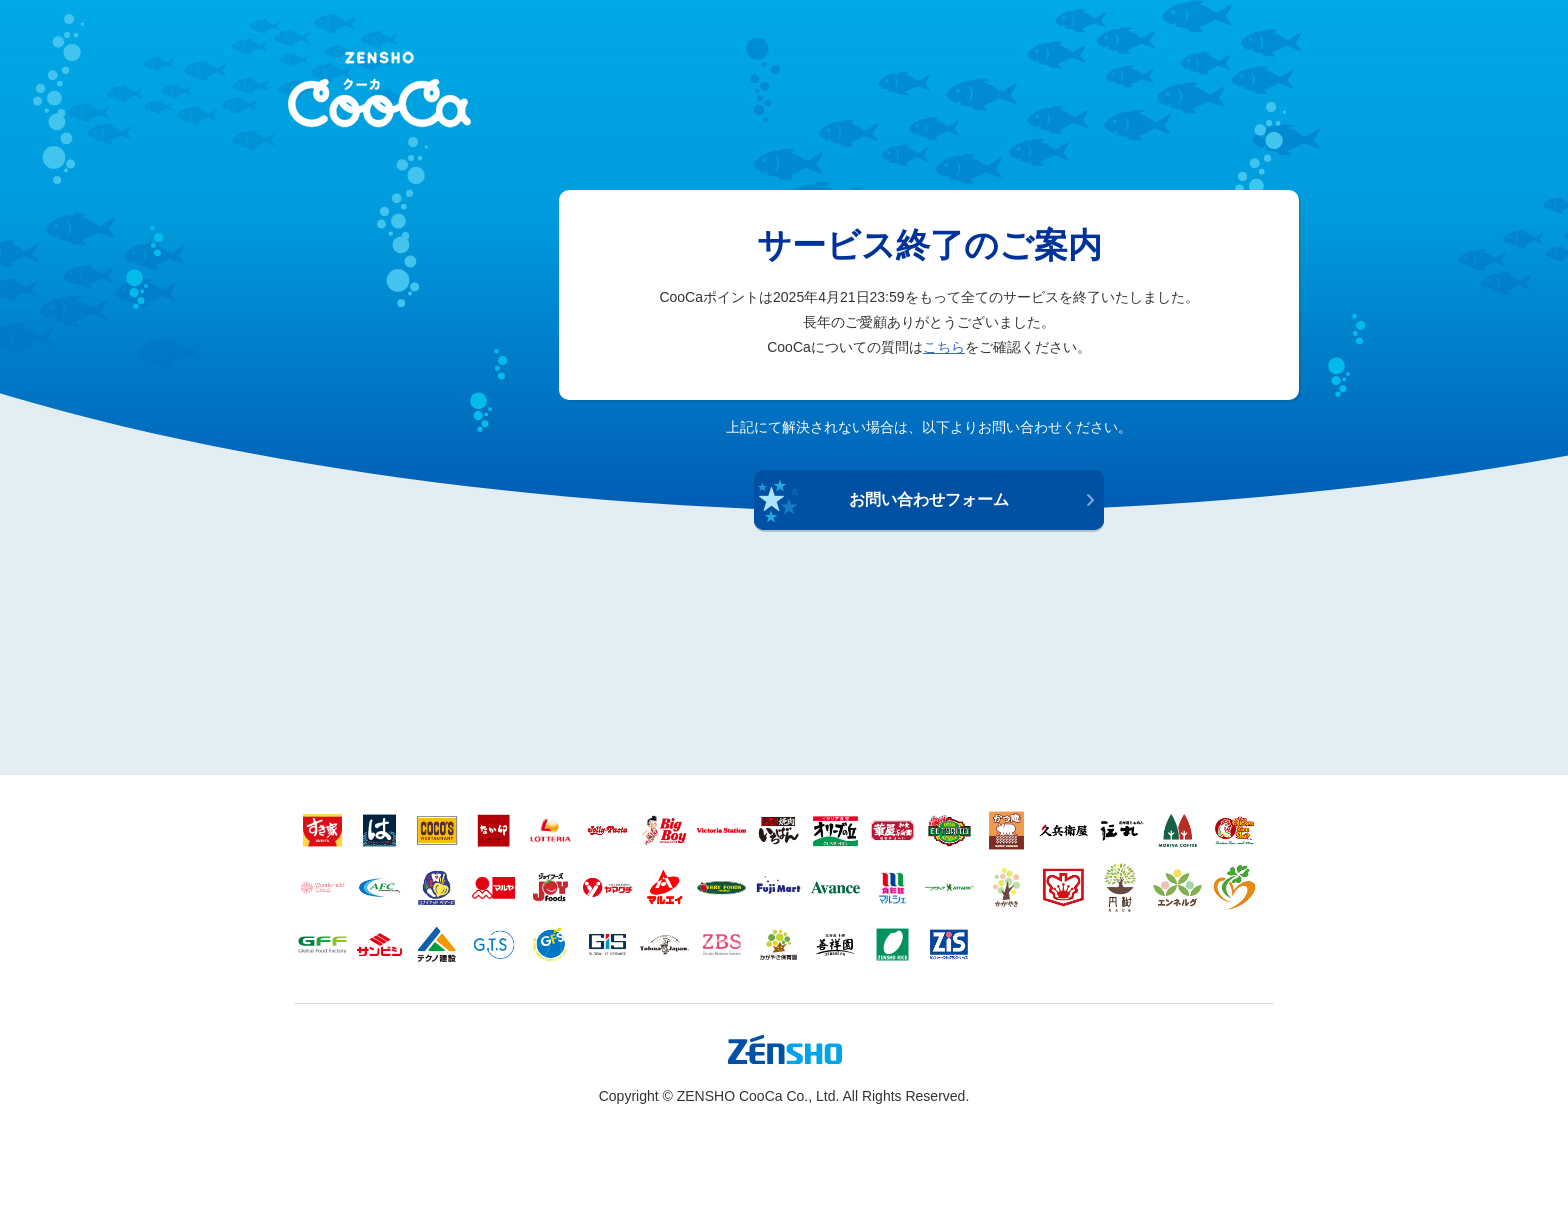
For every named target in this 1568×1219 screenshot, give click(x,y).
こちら (944, 347)
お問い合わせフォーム (929, 499)
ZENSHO (379, 89)
